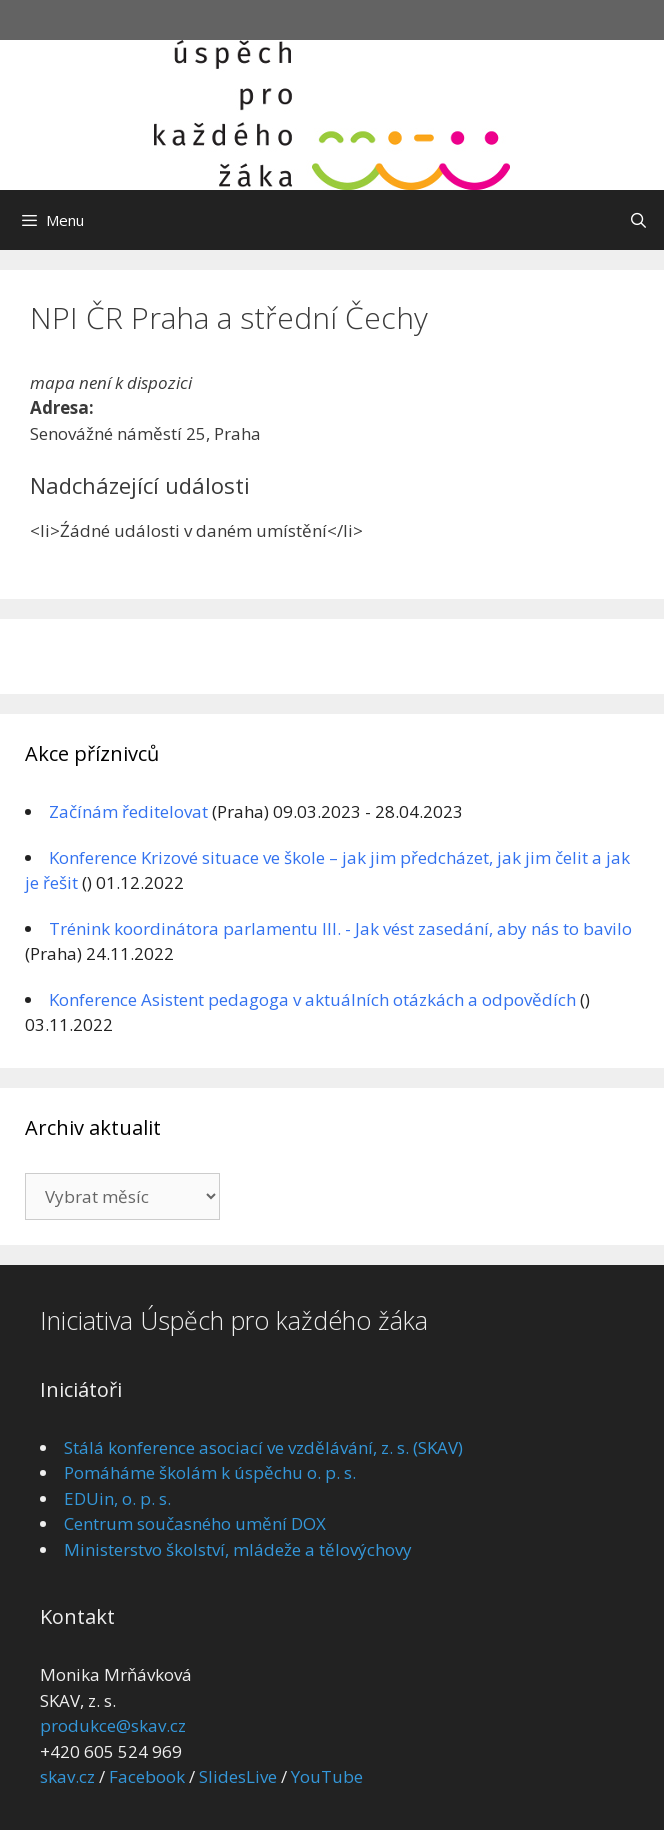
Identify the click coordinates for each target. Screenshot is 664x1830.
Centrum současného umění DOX (195, 1523)
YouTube (327, 1776)
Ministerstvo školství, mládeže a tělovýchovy (238, 1549)
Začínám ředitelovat (128, 811)
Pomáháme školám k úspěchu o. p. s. (210, 1472)
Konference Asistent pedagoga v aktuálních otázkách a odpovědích (312, 999)
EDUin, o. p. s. (117, 1498)
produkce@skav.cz (113, 1725)
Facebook (147, 1776)
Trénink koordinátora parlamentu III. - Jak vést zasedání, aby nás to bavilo (340, 928)
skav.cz (67, 1776)
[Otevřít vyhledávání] (638, 220)
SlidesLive (238, 1776)
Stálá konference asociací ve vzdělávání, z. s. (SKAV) (263, 1447)
